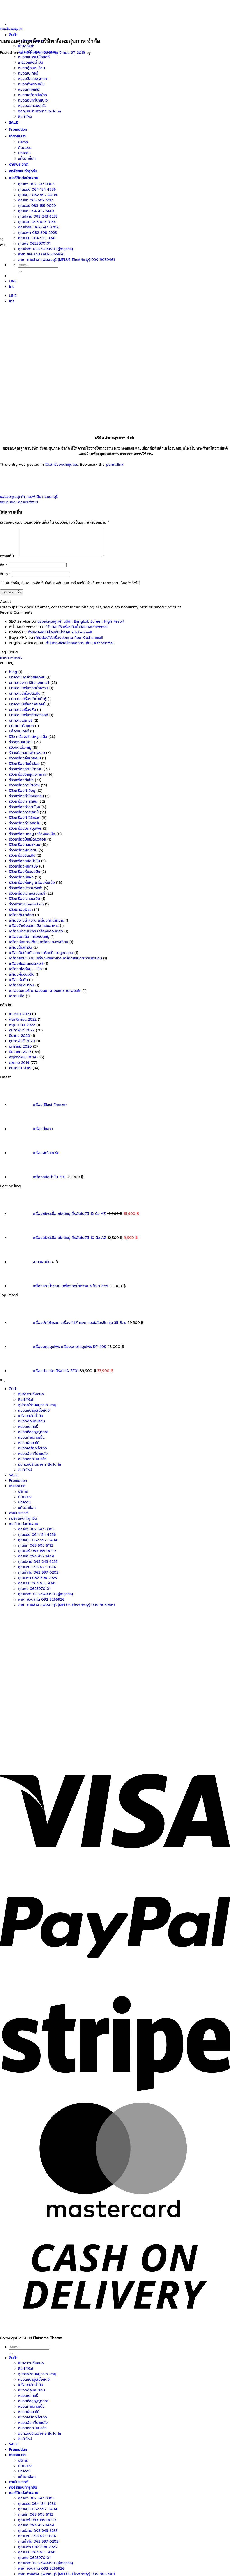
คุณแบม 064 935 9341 (37, 238)
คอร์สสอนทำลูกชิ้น (23, 1524)
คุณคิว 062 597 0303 (36, 1534)
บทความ (24, 1507)
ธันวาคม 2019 (20, 1057)
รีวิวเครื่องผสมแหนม (24, 850)
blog (13, 677)
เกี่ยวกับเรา (17, 1491)
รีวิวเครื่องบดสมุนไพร (11, 29)
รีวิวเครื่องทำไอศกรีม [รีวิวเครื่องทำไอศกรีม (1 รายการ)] (11, 663)
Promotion (18, 1486)
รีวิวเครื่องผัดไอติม (23, 855)
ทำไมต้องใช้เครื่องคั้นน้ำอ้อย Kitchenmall (76, 632)
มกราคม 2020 (20, 1052)
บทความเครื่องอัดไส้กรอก (28, 720)
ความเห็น (8, 561)
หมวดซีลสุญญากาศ (33, 1437)
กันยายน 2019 (20, 1073)
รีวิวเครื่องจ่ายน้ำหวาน (25, 774)
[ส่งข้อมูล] (11, 2359)
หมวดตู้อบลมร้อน (31, 1426)
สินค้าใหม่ (25, 1475)
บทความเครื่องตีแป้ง (24, 699)
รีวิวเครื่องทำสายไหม (24, 812)
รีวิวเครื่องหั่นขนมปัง (24, 877)
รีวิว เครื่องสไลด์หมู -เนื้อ (28, 742)
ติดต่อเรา (25, 1502)
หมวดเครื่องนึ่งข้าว (32, 1453)
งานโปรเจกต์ (18, 1518)
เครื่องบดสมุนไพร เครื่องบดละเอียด (36, 936)
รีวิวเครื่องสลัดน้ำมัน (24, 866)
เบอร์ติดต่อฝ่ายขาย (23, 1529)
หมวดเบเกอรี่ (28, 1432)
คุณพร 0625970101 (34, 243)
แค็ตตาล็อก (27, 1513)
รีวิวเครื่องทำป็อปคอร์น (26, 801)
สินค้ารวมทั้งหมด (31, 1399)
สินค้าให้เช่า (26, 46)
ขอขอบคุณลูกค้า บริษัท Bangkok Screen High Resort (80, 627)
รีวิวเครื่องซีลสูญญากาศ (27, 780)
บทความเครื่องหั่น (22, 715)
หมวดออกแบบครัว (32, 1464)
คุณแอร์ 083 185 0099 (37, 1556)
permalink (114, 464)
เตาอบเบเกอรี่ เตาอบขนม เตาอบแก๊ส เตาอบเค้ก (45, 996)
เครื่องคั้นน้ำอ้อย (21, 920)
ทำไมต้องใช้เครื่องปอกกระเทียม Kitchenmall (68, 643)
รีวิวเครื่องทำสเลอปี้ (24, 817)
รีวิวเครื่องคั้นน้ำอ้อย (24, 769)
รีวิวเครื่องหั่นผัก (21, 882)
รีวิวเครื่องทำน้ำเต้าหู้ (24, 790)
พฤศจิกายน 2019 (22, 1062)
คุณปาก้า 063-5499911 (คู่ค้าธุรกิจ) (45, 1599)
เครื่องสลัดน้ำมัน (30, 1421)
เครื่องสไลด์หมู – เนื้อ (25, 974)
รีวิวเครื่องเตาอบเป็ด (24, 904)
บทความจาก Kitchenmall (29, 688)
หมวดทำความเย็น (31, 1443)
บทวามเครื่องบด (21, 731)
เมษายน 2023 (20, 1019)
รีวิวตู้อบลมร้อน (21, 747)
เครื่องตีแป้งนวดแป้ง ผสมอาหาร (34, 931)
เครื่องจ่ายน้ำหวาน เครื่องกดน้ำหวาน (36, 926)
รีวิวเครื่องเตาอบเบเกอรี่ (27, 899)
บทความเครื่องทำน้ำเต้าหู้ (27, 704)
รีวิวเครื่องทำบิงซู (22, 796)
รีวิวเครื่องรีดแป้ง (22, 861)
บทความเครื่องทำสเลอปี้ (27, 709)
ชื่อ (3, 570)
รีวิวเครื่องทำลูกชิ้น (23, 807)
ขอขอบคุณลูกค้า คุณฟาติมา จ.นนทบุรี (29, 496)
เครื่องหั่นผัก (18, 985)
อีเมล (5, 579)
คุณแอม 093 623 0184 (37, 1572)
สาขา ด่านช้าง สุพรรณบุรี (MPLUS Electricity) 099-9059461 (66, 1610)
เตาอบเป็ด (17, 1001)
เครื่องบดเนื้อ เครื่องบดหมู (29, 942)
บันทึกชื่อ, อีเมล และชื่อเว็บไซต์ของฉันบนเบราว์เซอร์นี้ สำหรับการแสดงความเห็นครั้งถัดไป (73, 588)
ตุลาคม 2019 (19, 1068)
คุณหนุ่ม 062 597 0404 (37, 1545)
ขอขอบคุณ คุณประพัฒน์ (19, 502)
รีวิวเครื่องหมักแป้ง (23, 871)
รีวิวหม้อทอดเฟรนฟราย (27, 758)
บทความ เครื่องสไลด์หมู (27, 682)
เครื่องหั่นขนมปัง (21, 980)
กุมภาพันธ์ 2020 (22, 1046)
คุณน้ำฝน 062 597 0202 (38, 1578)
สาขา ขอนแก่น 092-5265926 (41, 1605)
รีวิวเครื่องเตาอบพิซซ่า (26, 893)
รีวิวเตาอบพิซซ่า (21, 915)
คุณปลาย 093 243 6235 (38, 1567)
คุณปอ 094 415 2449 (36, 1561)
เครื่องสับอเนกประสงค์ (26, 969)
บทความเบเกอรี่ (20, 726)
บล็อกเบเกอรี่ (19, 736)
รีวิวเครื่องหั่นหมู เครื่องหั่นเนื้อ (32, 888)
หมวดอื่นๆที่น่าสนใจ (33, 1459)
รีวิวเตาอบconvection (26, 909)
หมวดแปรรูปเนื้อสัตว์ (34, 1416)
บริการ (23, 1497)
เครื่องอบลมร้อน (21, 990)
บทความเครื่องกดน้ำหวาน (28, 693)
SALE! (13, 1480)
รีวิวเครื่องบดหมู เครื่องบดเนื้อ (32, 839)
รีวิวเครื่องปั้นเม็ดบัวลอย (27, 844)
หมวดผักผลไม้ (28, 1448)
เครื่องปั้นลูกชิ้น (20, 953)
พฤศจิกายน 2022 (23, 1025)
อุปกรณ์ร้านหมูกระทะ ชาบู (37, 1410)
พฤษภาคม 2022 (22, 1030)
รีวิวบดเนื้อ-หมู (20, 753)
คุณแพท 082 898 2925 (37, 1583)
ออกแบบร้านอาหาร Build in (39, 1470)
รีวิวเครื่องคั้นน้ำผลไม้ (25, 763)
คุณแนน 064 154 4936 (37, 1540)
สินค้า (13, 35)
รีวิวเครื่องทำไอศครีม (24, 828)
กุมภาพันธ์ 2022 (21, 1035)
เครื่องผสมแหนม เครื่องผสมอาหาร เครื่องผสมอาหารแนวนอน (55, 963)
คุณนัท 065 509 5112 (35, 1551)
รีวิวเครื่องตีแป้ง (21, 785)
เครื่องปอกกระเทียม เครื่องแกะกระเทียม (38, 947)
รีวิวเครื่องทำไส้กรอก (24, 823)
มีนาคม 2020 (19, 1041)
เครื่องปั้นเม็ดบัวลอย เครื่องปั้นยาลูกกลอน (41, 958)
